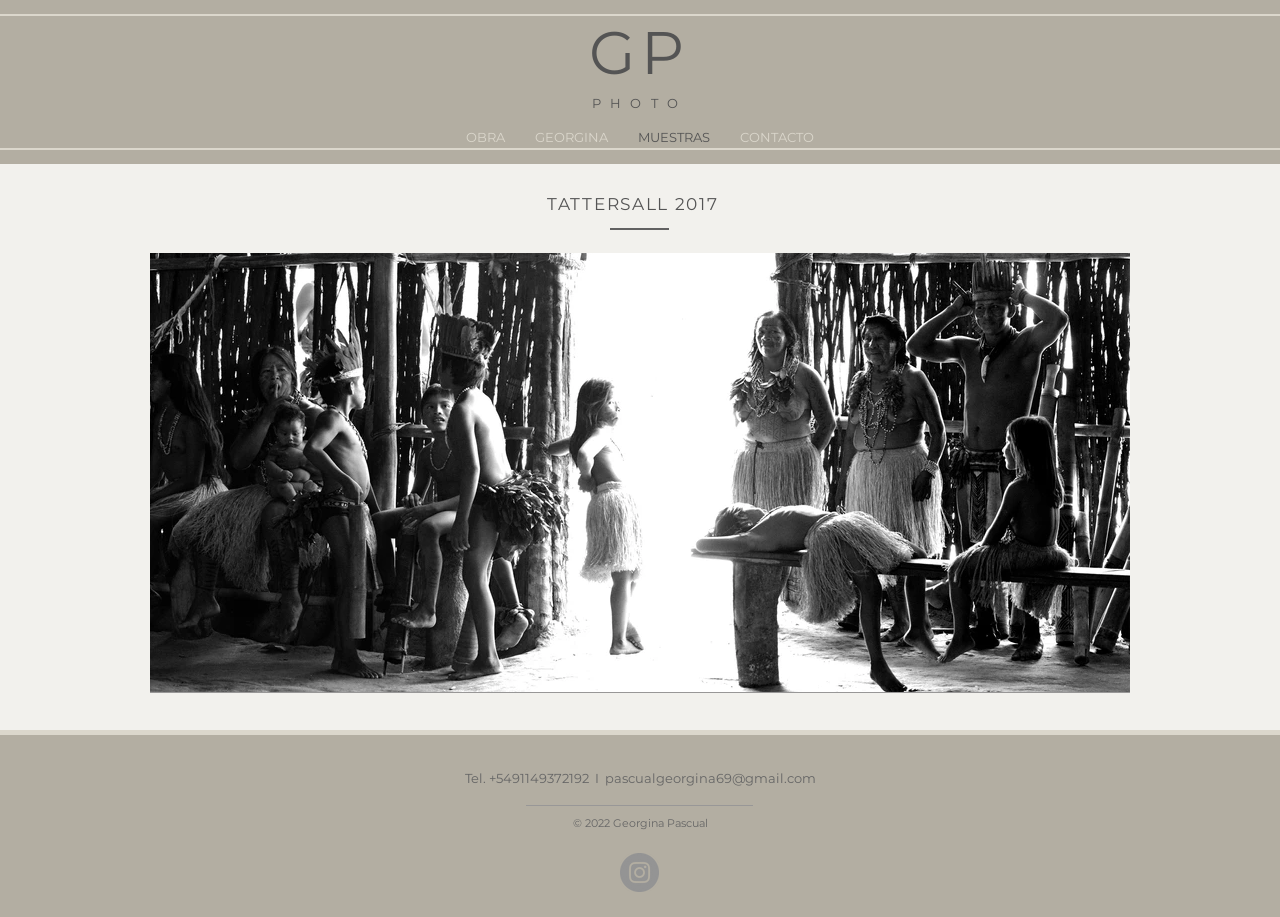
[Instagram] (639, 872)
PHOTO (639, 103)
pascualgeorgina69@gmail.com (710, 778)
